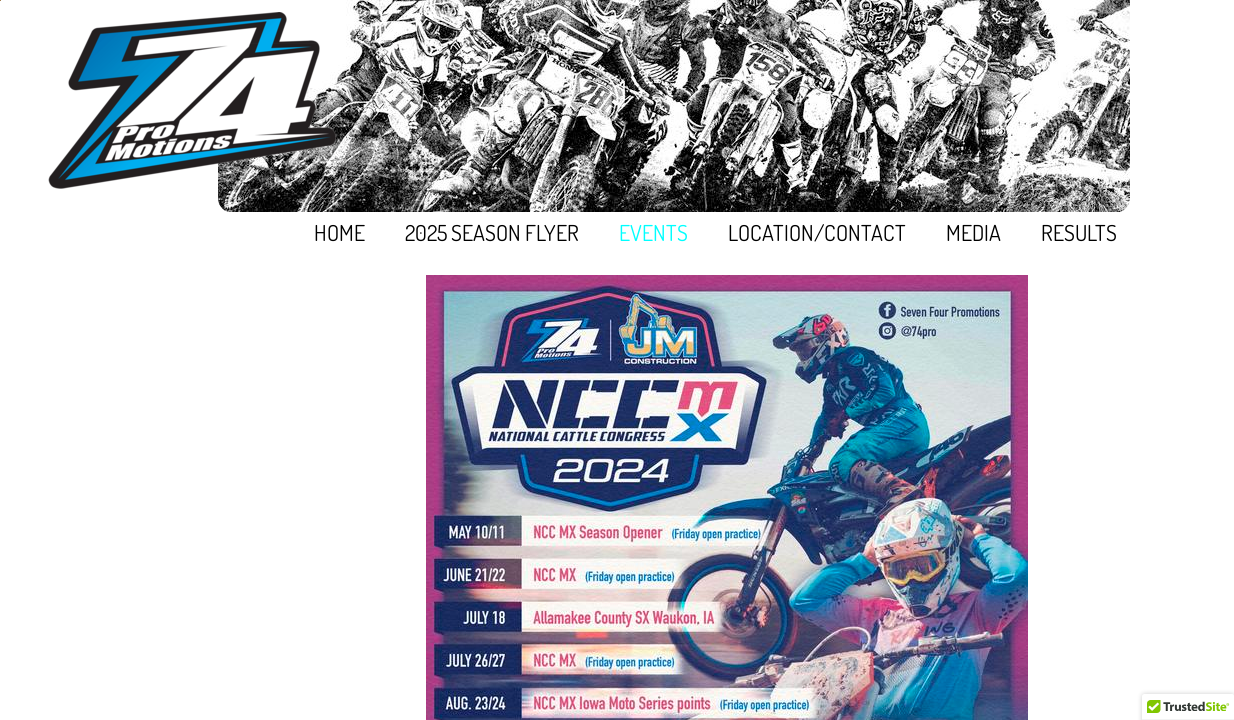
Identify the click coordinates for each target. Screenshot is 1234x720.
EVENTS (653, 232)
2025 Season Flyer (492, 232)
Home (339, 232)
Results (1079, 232)
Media (973, 232)
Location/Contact (817, 232)
